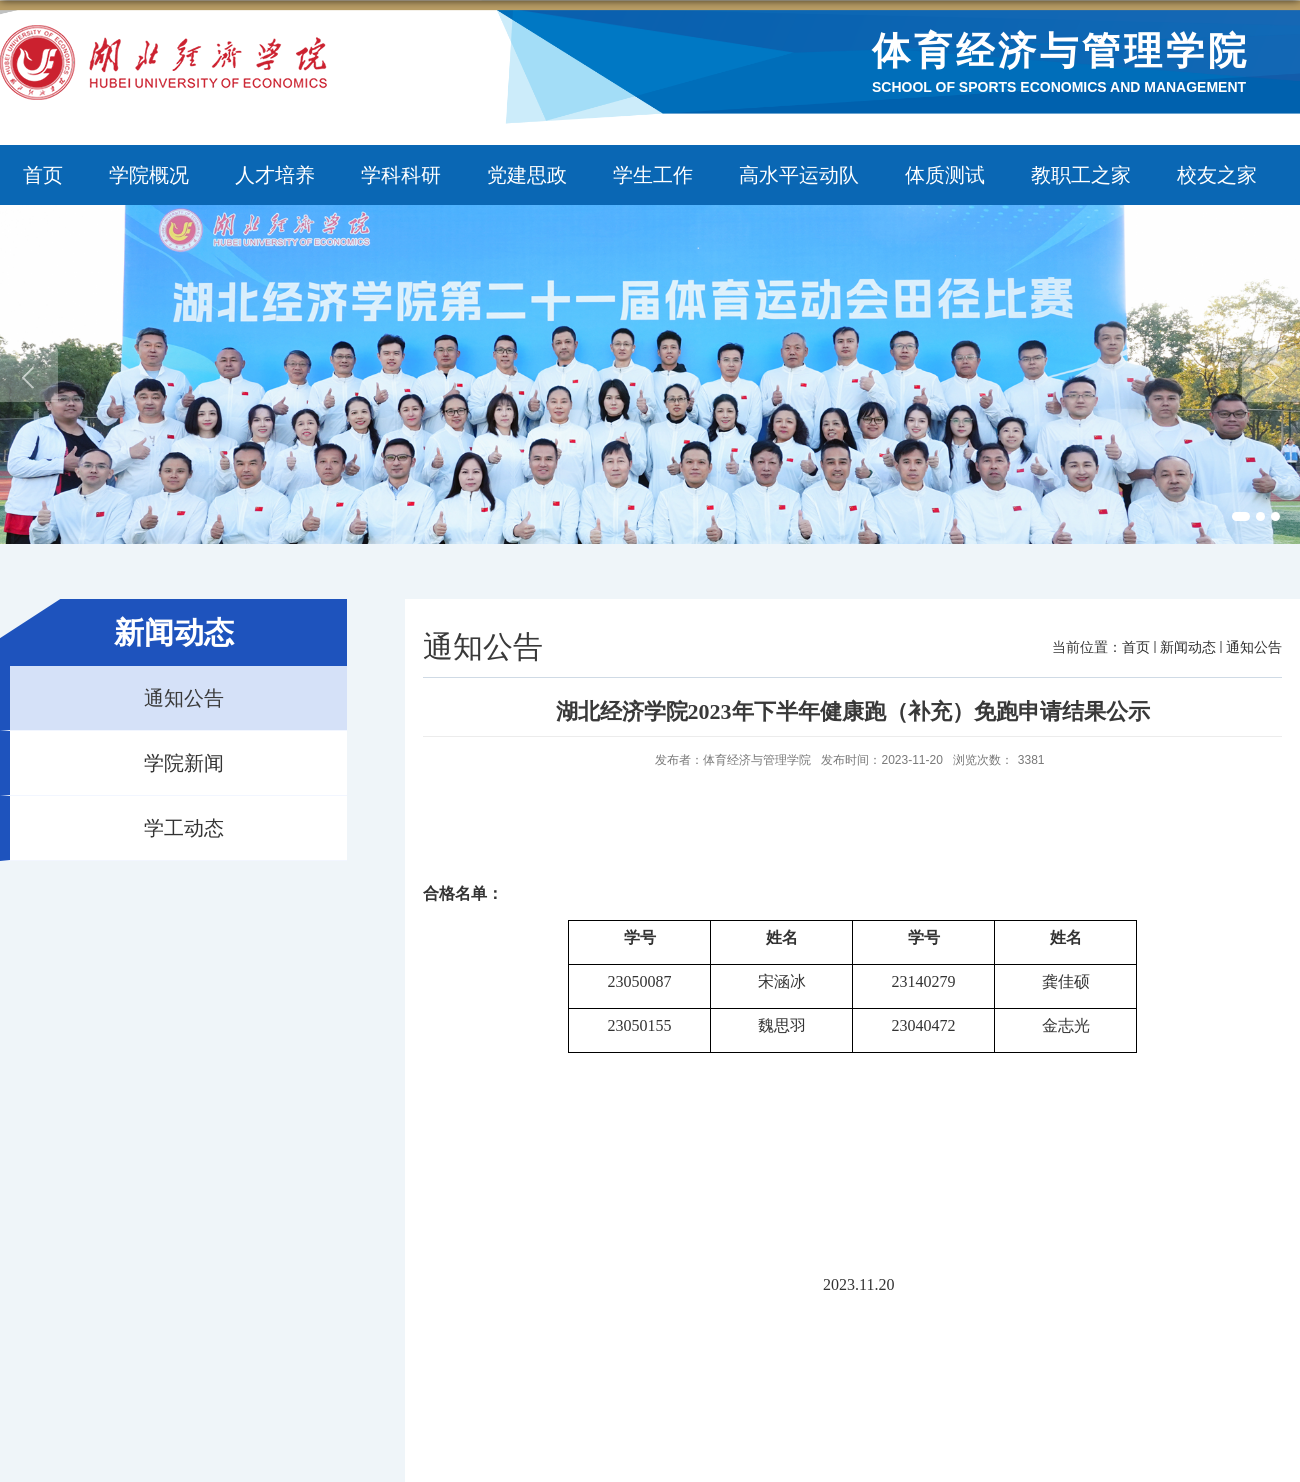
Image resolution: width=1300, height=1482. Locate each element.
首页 (43, 175)
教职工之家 (1081, 175)
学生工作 (653, 175)
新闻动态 (1188, 647)
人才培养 (275, 175)
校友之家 (1217, 175)
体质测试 (945, 175)
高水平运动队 (799, 175)
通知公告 (1254, 647)
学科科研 (401, 175)
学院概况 (149, 175)
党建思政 (527, 175)
